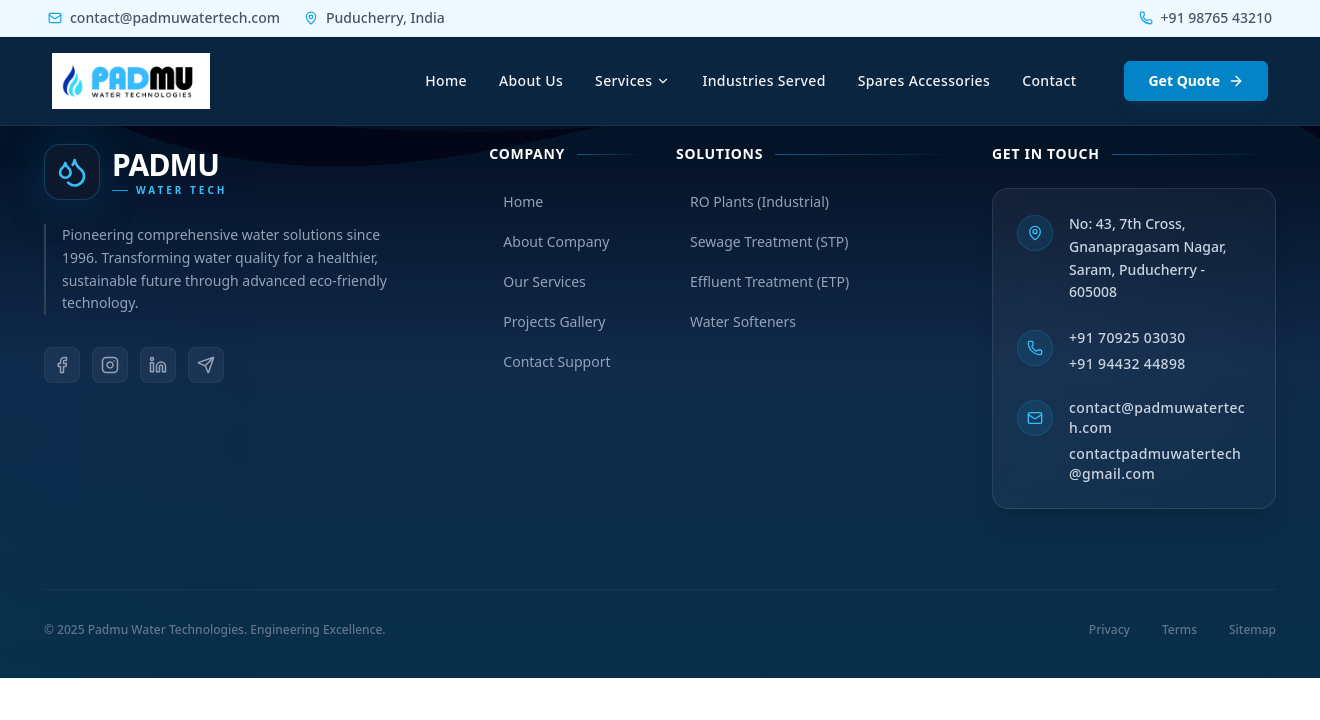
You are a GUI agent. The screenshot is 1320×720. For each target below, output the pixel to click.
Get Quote (1196, 80)
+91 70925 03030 (1127, 337)
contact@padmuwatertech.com (1157, 417)
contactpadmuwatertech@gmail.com (1155, 463)
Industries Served (763, 80)
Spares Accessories (924, 80)
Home (446, 80)
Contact (1049, 80)
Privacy (1109, 630)
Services (632, 80)
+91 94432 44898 (1127, 363)
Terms (1179, 630)
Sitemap (1252, 630)
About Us (531, 80)
